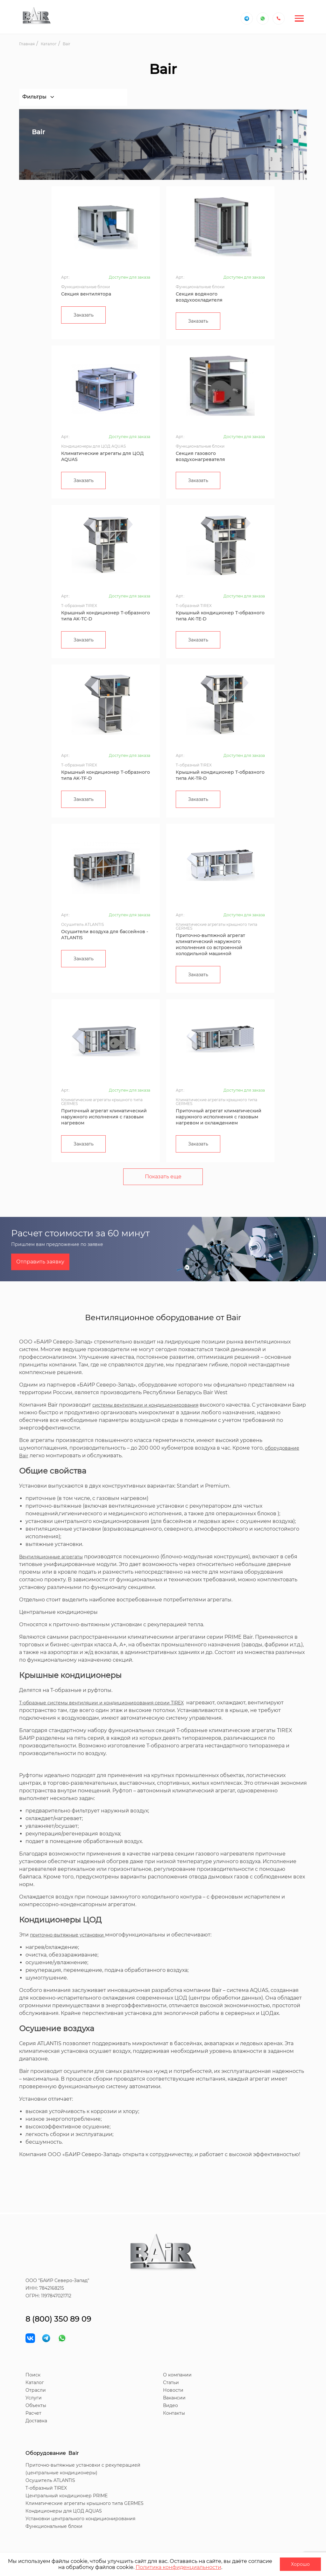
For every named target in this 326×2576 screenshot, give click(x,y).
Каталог (34, 2382)
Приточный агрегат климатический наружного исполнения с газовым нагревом (104, 1117)
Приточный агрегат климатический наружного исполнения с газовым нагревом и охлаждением (218, 1117)
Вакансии (174, 2398)
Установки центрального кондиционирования (80, 2518)
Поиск (32, 2375)
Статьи (171, 2382)
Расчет (33, 2413)
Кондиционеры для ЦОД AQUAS (63, 2511)
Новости (173, 2390)
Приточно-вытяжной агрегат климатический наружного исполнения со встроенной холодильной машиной (210, 944)
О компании (177, 2375)
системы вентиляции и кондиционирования (145, 1405)
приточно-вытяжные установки (67, 1935)
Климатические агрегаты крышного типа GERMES (84, 2503)
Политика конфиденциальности (178, 2567)
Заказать (84, 315)
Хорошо (300, 2564)
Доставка (36, 2421)
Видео (170, 2405)
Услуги (33, 2398)
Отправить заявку (40, 1262)
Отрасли (35, 2390)
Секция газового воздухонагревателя (200, 456)
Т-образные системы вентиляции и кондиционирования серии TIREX (101, 1703)
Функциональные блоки (53, 2526)
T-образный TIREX (46, 2488)
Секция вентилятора (86, 294)
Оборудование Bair (52, 2453)
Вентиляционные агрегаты (51, 1557)
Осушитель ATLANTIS (50, 2480)
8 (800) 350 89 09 (58, 2319)
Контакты (174, 2413)
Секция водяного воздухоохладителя (199, 297)
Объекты (35, 2405)
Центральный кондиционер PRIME (66, 2496)
